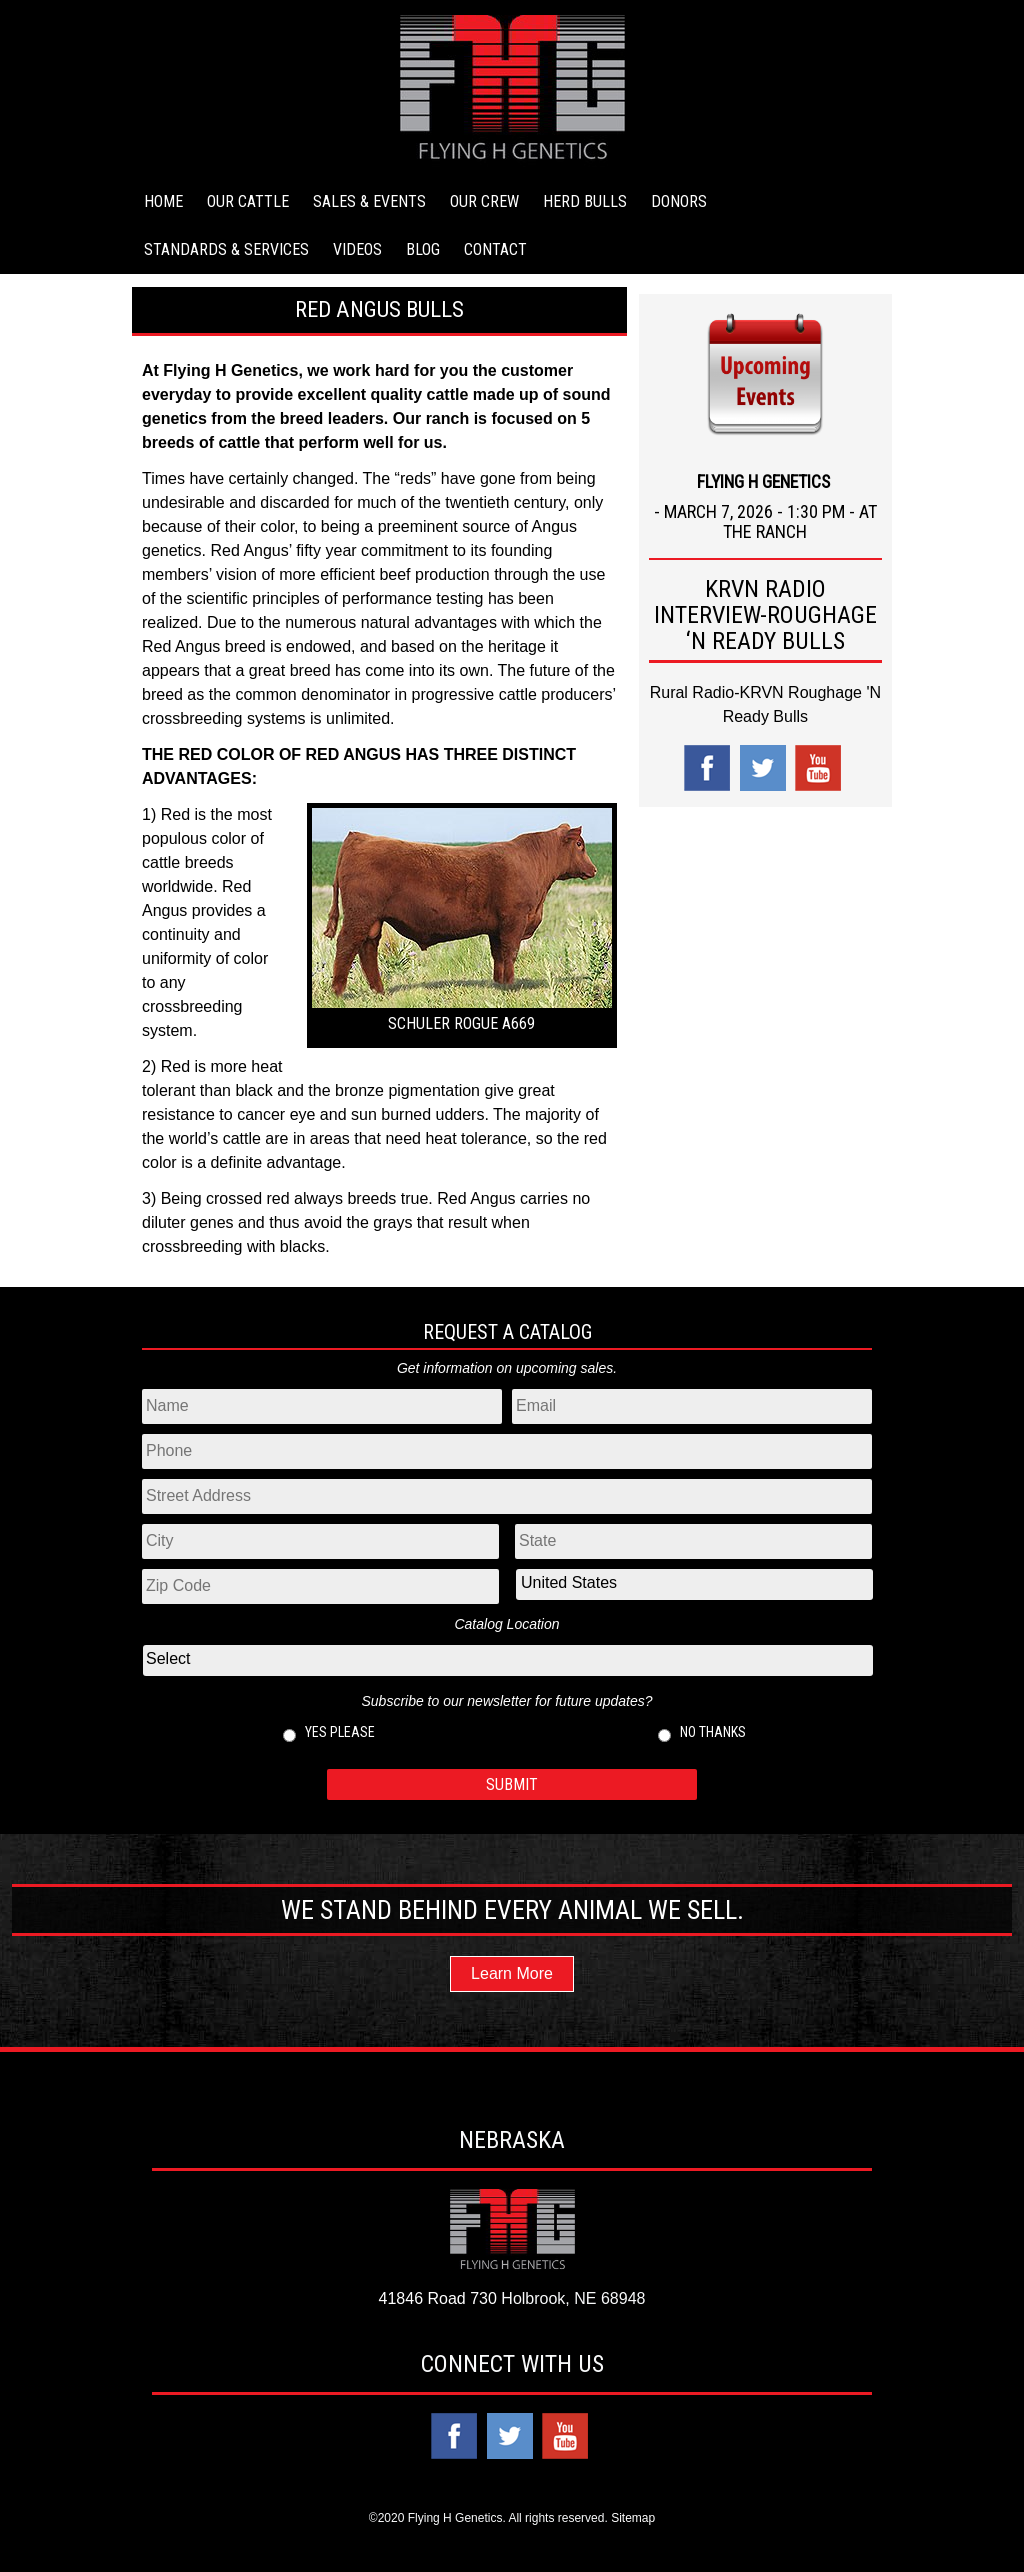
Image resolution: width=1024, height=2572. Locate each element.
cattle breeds (188, 862)
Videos (357, 249)
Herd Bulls (585, 201)
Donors (679, 201)
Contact (495, 249)
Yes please (340, 1732)
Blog (423, 249)
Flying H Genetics (230, 370)
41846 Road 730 (438, 2298)
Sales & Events (369, 201)
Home (163, 201)
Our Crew (484, 201)
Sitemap (633, 2518)
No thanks (713, 1732)
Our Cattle (248, 201)
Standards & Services (226, 249)
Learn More (512, 1973)
